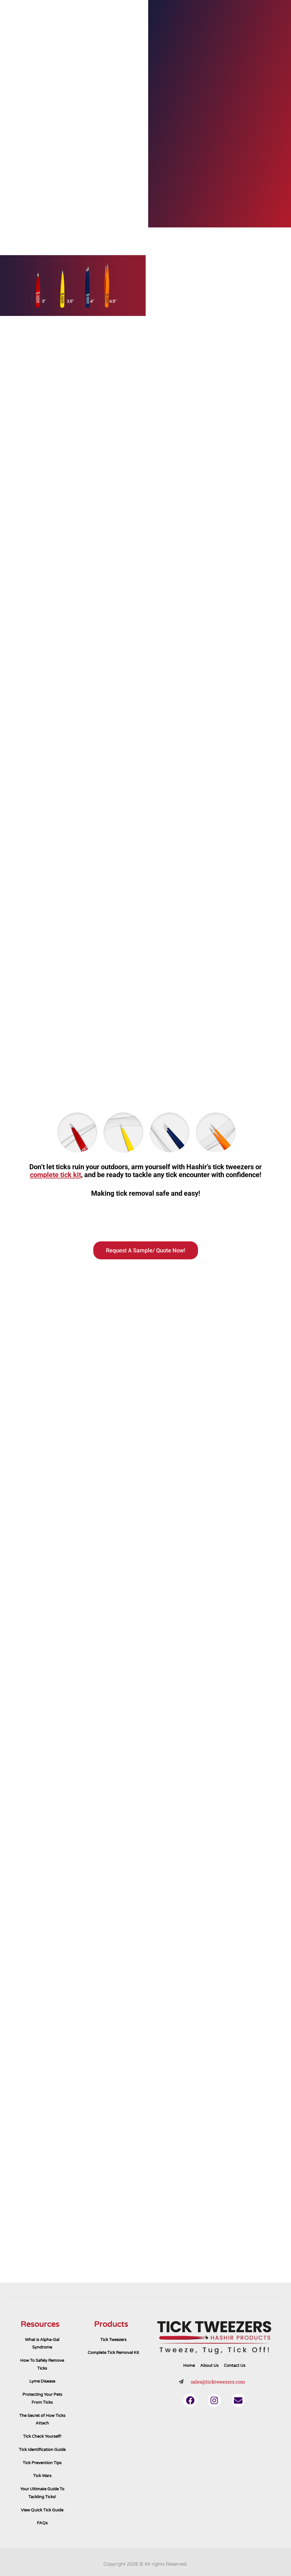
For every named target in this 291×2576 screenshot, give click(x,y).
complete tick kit (55, 1175)
